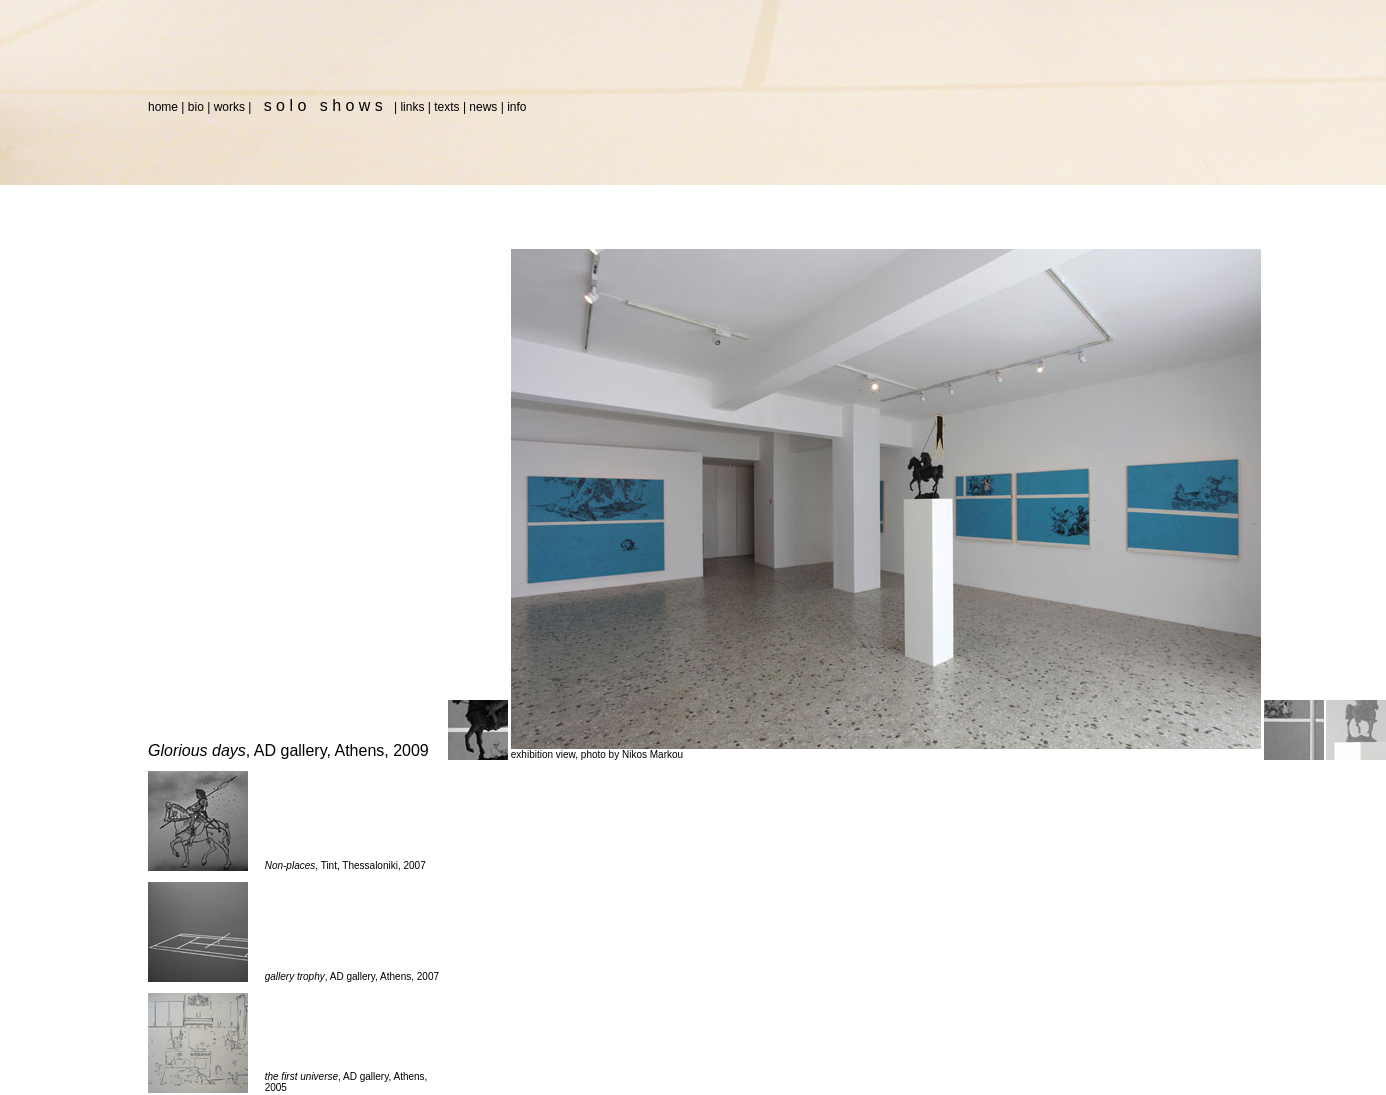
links (412, 107)
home (163, 107)
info (516, 107)
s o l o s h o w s (321, 105)
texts (446, 107)
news (483, 107)
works (229, 107)
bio (196, 107)
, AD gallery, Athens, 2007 (352, 976)
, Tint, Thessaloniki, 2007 (345, 865)
